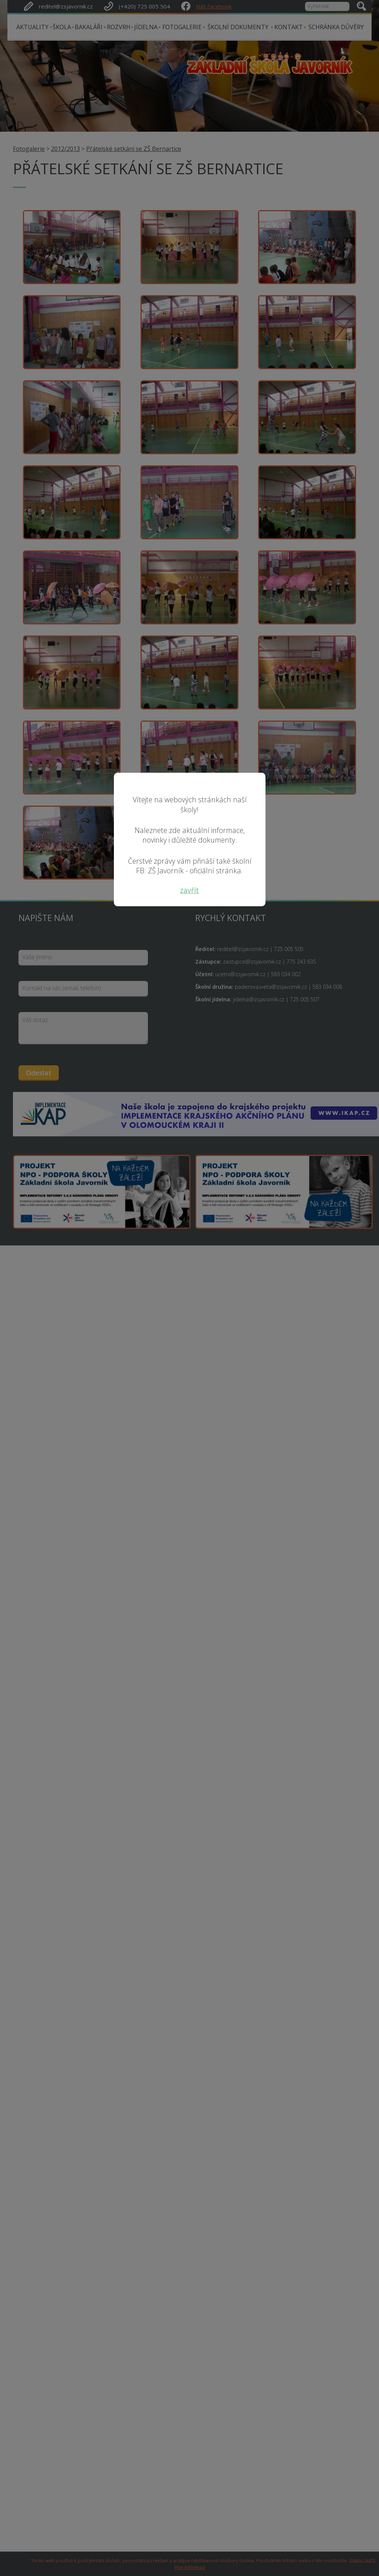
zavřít (189, 890)
